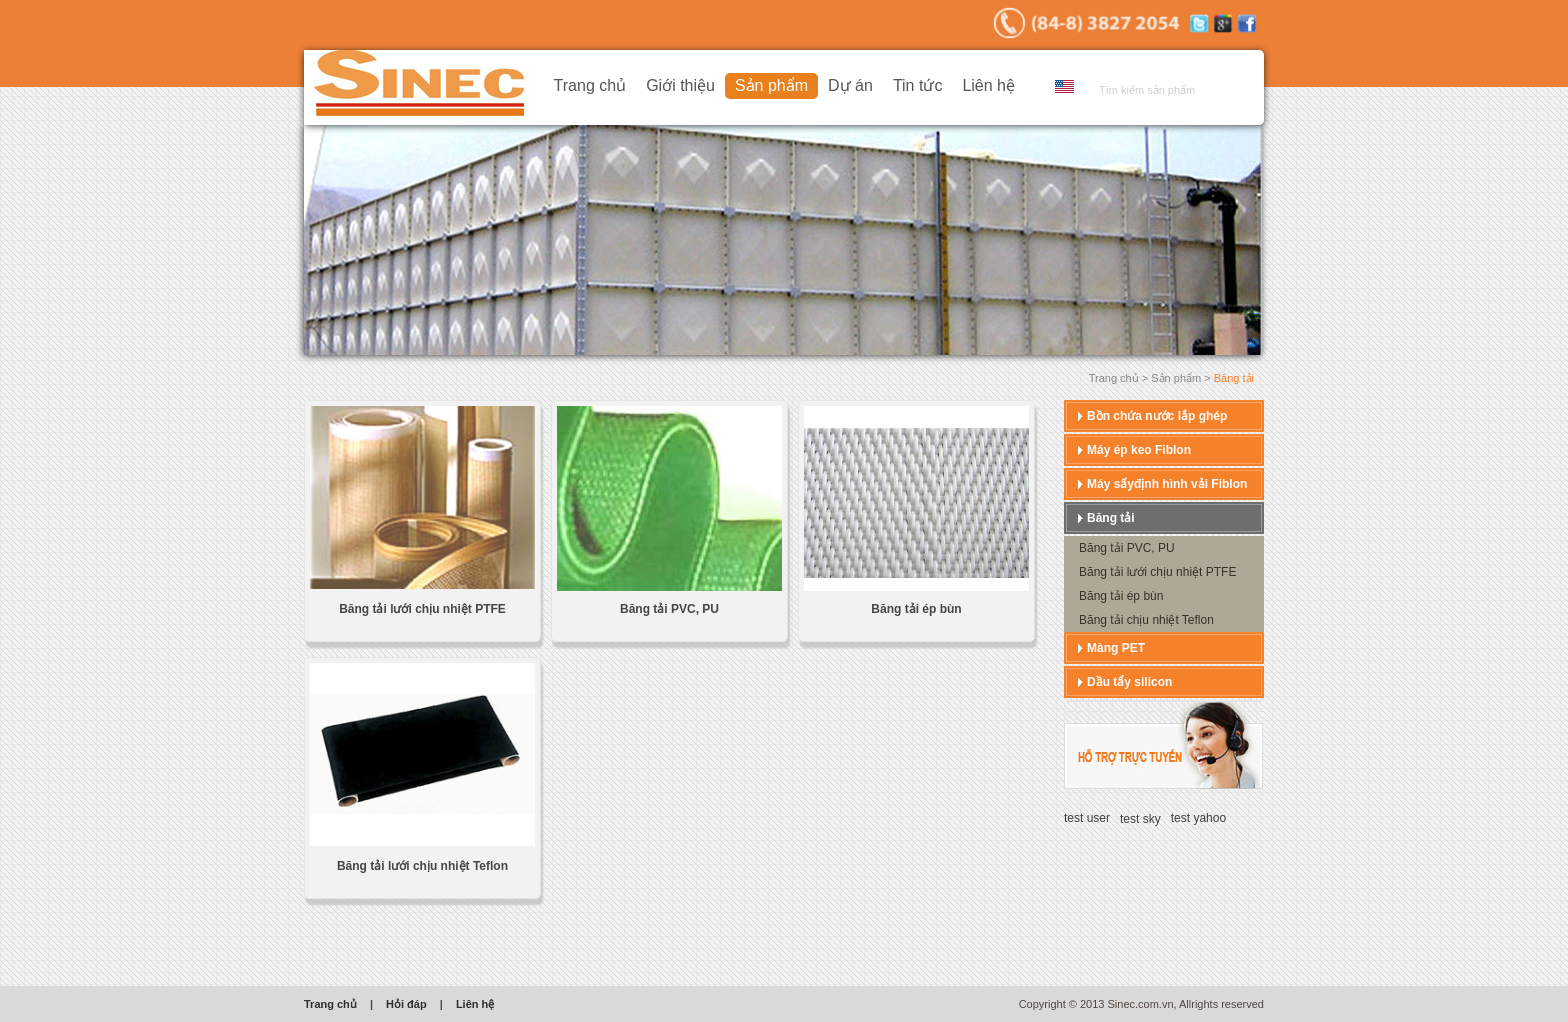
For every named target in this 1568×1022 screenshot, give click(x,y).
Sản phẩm (771, 85)
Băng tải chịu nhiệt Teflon (1146, 620)
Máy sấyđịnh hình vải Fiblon (1167, 484)
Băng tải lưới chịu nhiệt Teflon (422, 866)
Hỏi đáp (406, 1004)
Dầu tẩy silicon (1129, 682)
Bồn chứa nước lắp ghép (1157, 416)
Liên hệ (988, 85)
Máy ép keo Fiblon (1139, 450)
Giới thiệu (680, 85)
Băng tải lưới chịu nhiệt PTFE (422, 609)
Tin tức (918, 85)
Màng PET (1116, 648)
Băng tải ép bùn (916, 609)
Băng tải (1111, 518)
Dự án (850, 85)
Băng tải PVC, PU (669, 609)
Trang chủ (590, 85)
